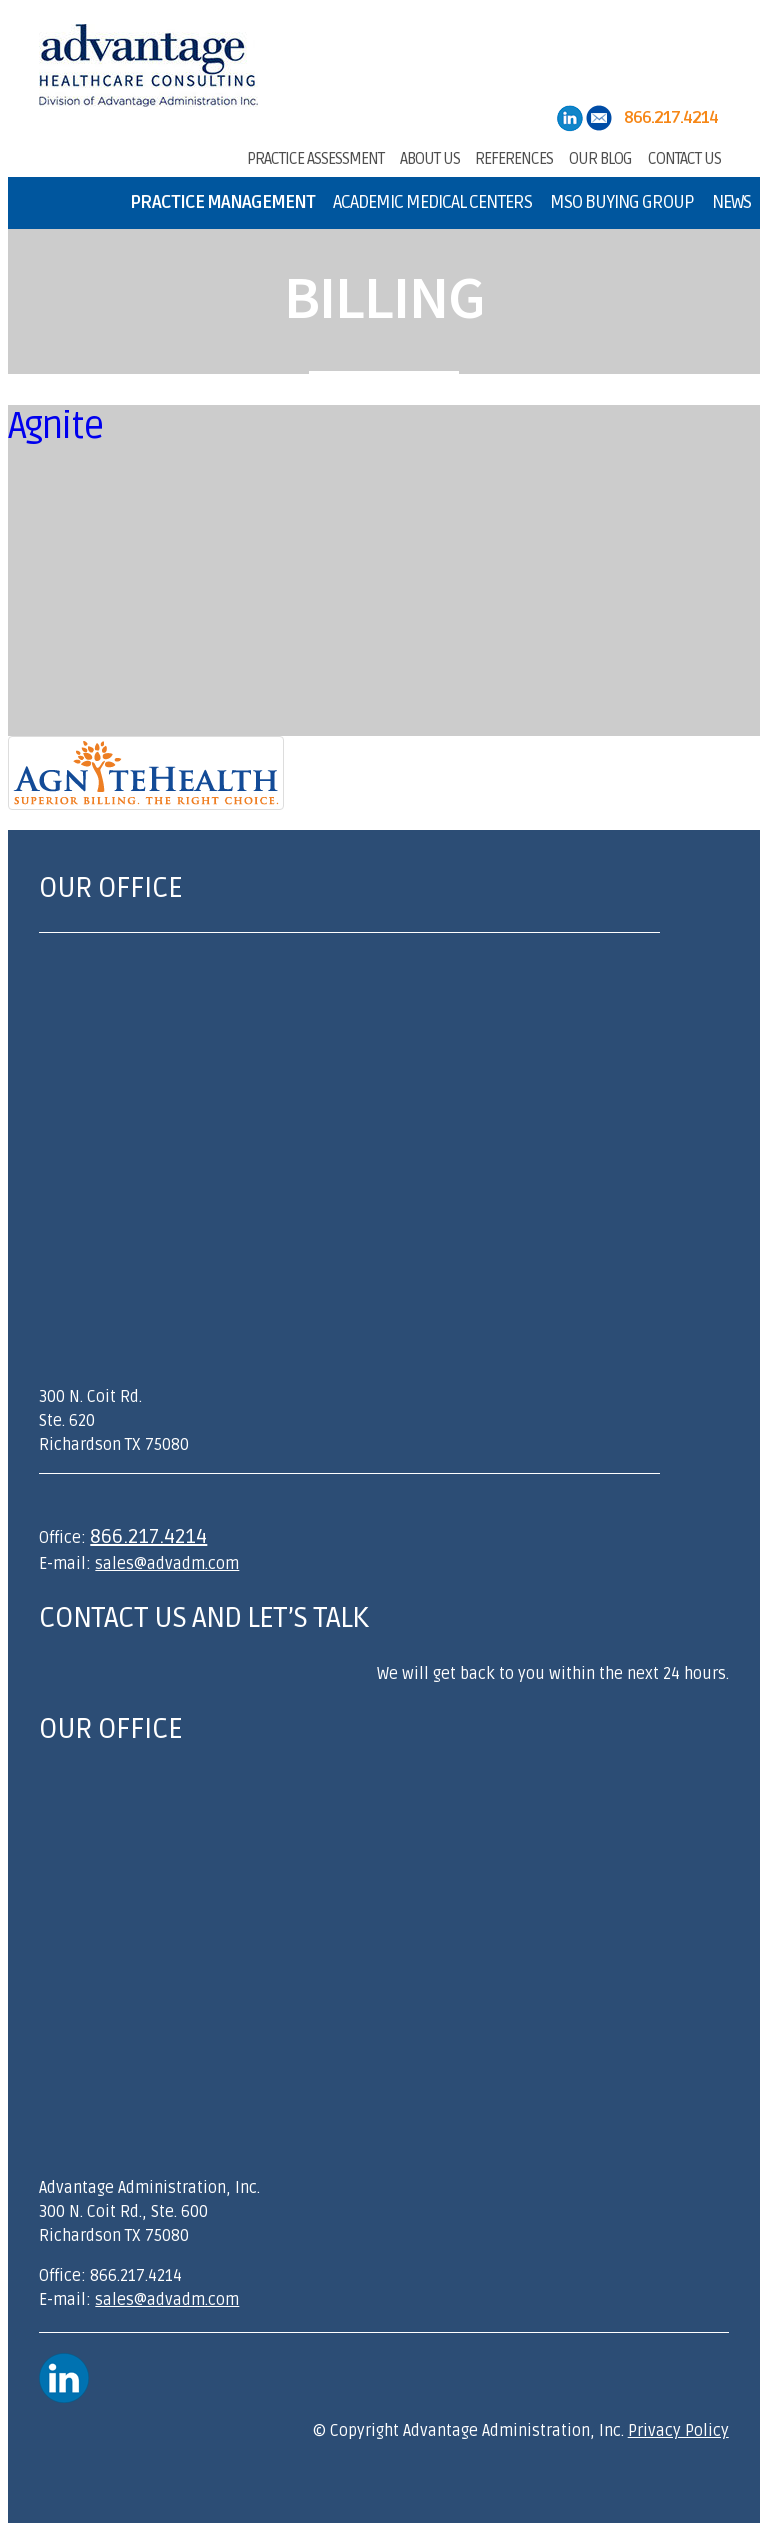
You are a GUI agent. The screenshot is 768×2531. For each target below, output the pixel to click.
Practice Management (222, 202)
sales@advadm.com (167, 1564)
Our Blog (600, 157)
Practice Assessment (315, 157)
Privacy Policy (678, 2431)
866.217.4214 (148, 1537)
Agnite (55, 426)
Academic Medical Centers (432, 202)
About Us (430, 157)
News (731, 202)
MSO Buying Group (622, 202)
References (514, 157)
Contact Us (684, 157)
